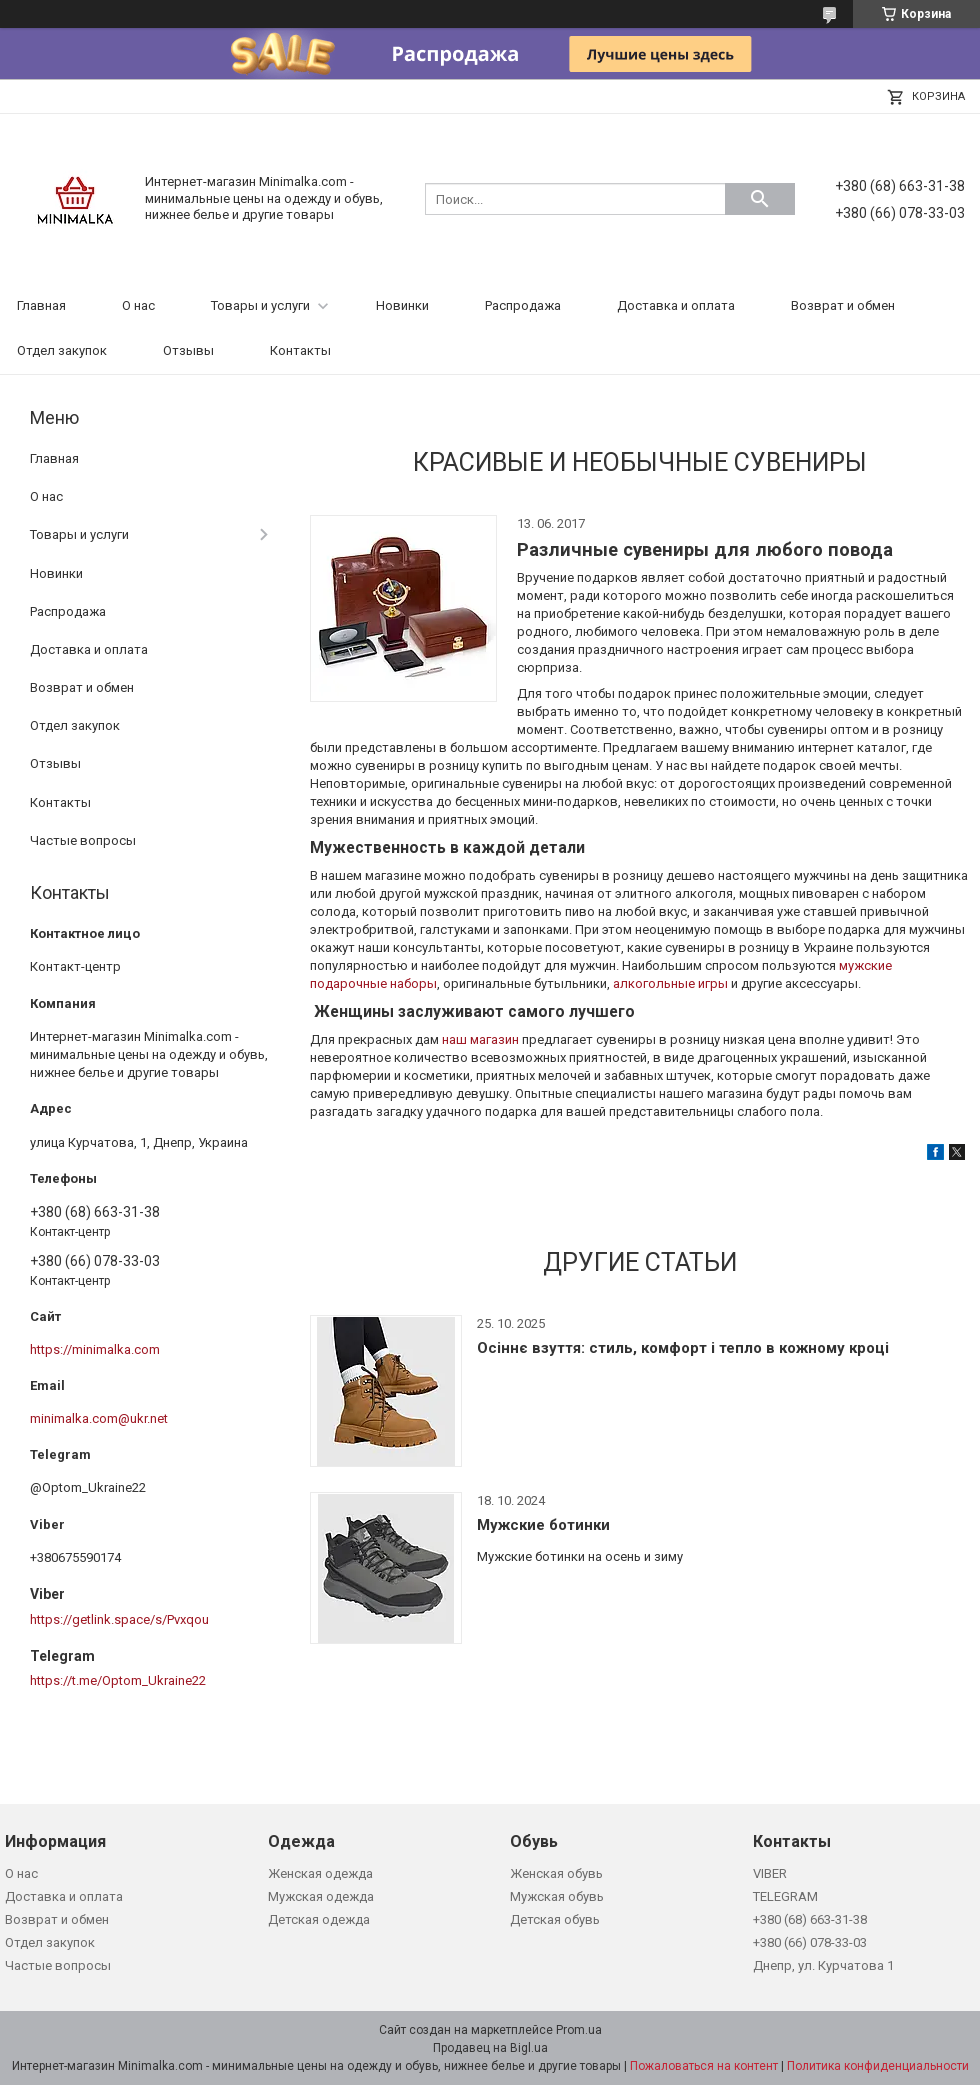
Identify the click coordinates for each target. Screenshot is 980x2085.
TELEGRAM (785, 1896)
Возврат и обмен (843, 305)
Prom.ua (579, 2030)
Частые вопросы (83, 840)
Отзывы (188, 350)
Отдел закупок (62, 350)
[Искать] (760, 199)
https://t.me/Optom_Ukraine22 (118, 1680)
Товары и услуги (260, 305)
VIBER (770, 1873)
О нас (138, 305)
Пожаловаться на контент (704, 2066)
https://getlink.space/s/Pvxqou (119, 1619)
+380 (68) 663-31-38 (810, 1919)
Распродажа (523, 305)
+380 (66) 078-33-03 (810, 1942)
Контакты (300, 350)
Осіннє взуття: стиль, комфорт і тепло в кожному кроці (683, 1348)
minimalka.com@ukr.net (99, 1418)
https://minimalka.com (95, 1349)
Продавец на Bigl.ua (490, 2048)
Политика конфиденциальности (878, 2066)
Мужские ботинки (543, 1525)
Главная (41, 305)
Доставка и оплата (676, 305)
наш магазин (480, 1039)
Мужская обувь (557, 1896)
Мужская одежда (321, 1896)
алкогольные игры (670, 983)
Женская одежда (320, 1873)
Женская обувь (556, 1873)
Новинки (402, 305)
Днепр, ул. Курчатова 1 (823, 1965)
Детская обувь (555, 1919)
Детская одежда (319, 1919)
